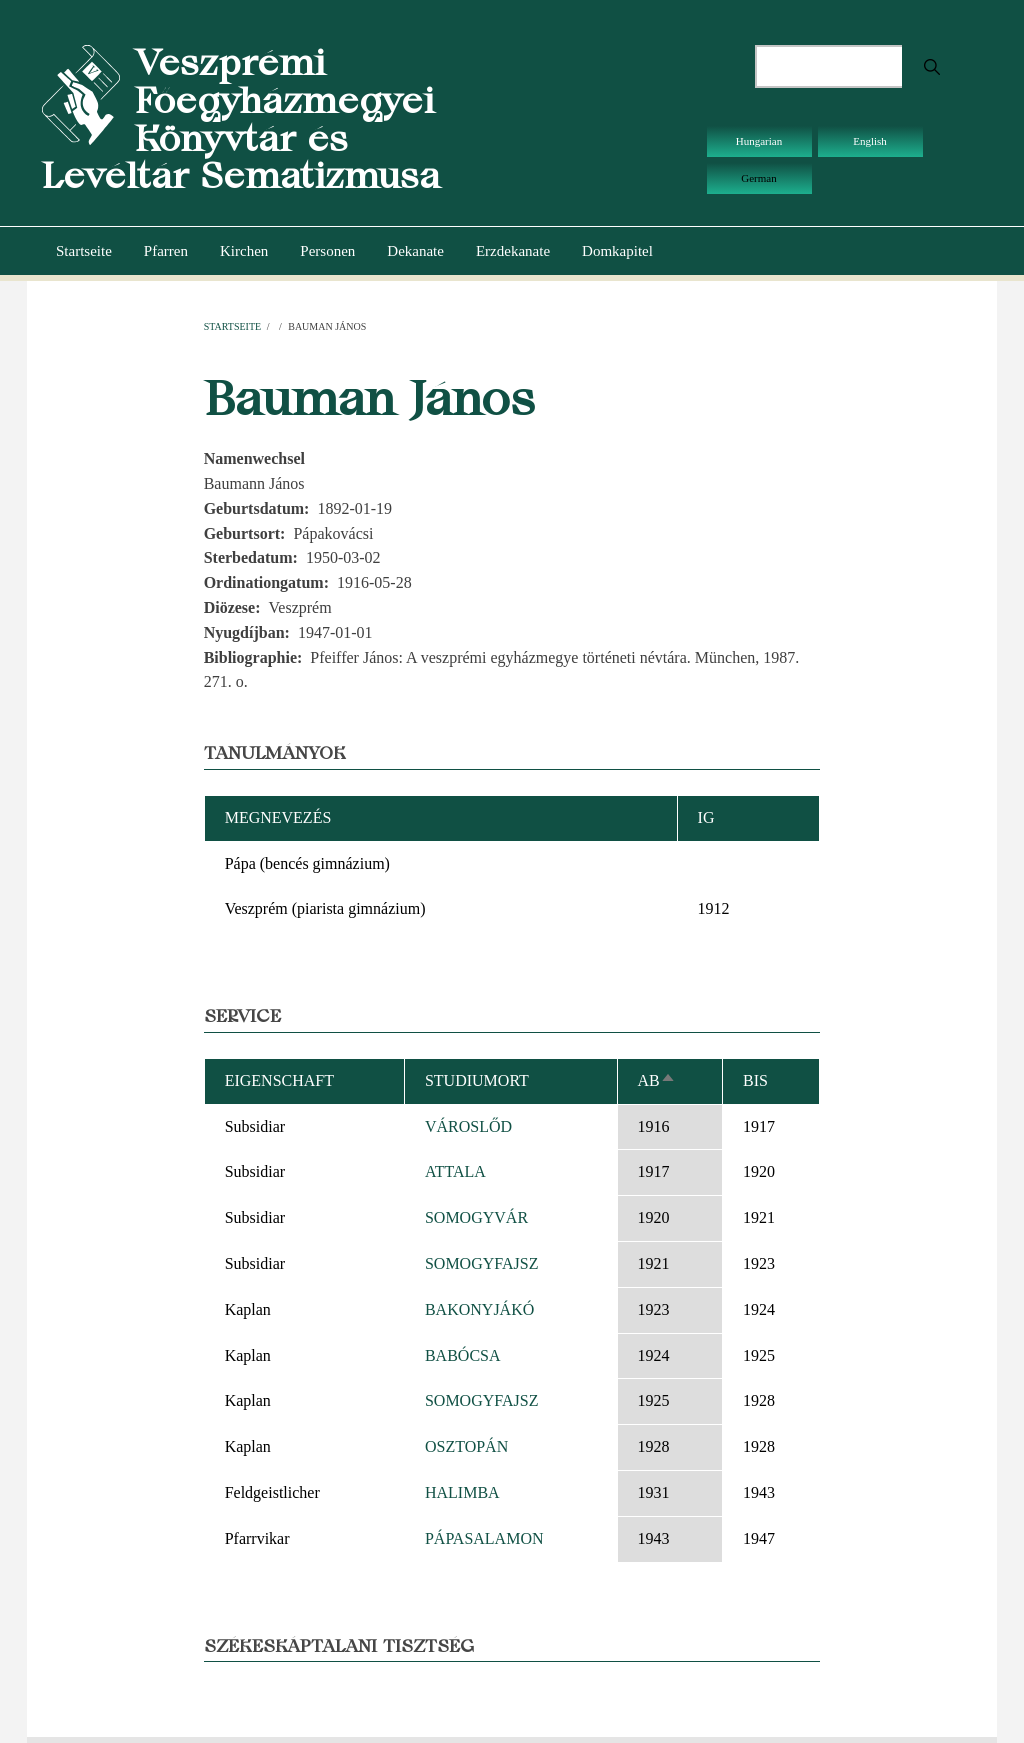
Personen (327, 251)
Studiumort (477, 1080)
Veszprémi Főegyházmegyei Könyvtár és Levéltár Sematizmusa (241, 119)
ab (657, 1080)
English (870, 141)
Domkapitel (617, 251)
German (758, 178)
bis (755, 1080)
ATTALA (455, 1171)
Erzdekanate (513, 251)
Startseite (84, 251)
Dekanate (415, 251)
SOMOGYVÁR (476, 1217)
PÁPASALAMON (484, 1538)
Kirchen (244, 251)
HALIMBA (462, 1492)
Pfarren (166, 251)
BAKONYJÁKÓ (479, 1309)
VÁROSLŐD (468, 1126)
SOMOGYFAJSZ (482, 1263)
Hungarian (759, 141)
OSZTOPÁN (466, 1446)
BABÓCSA (463, 1355)
